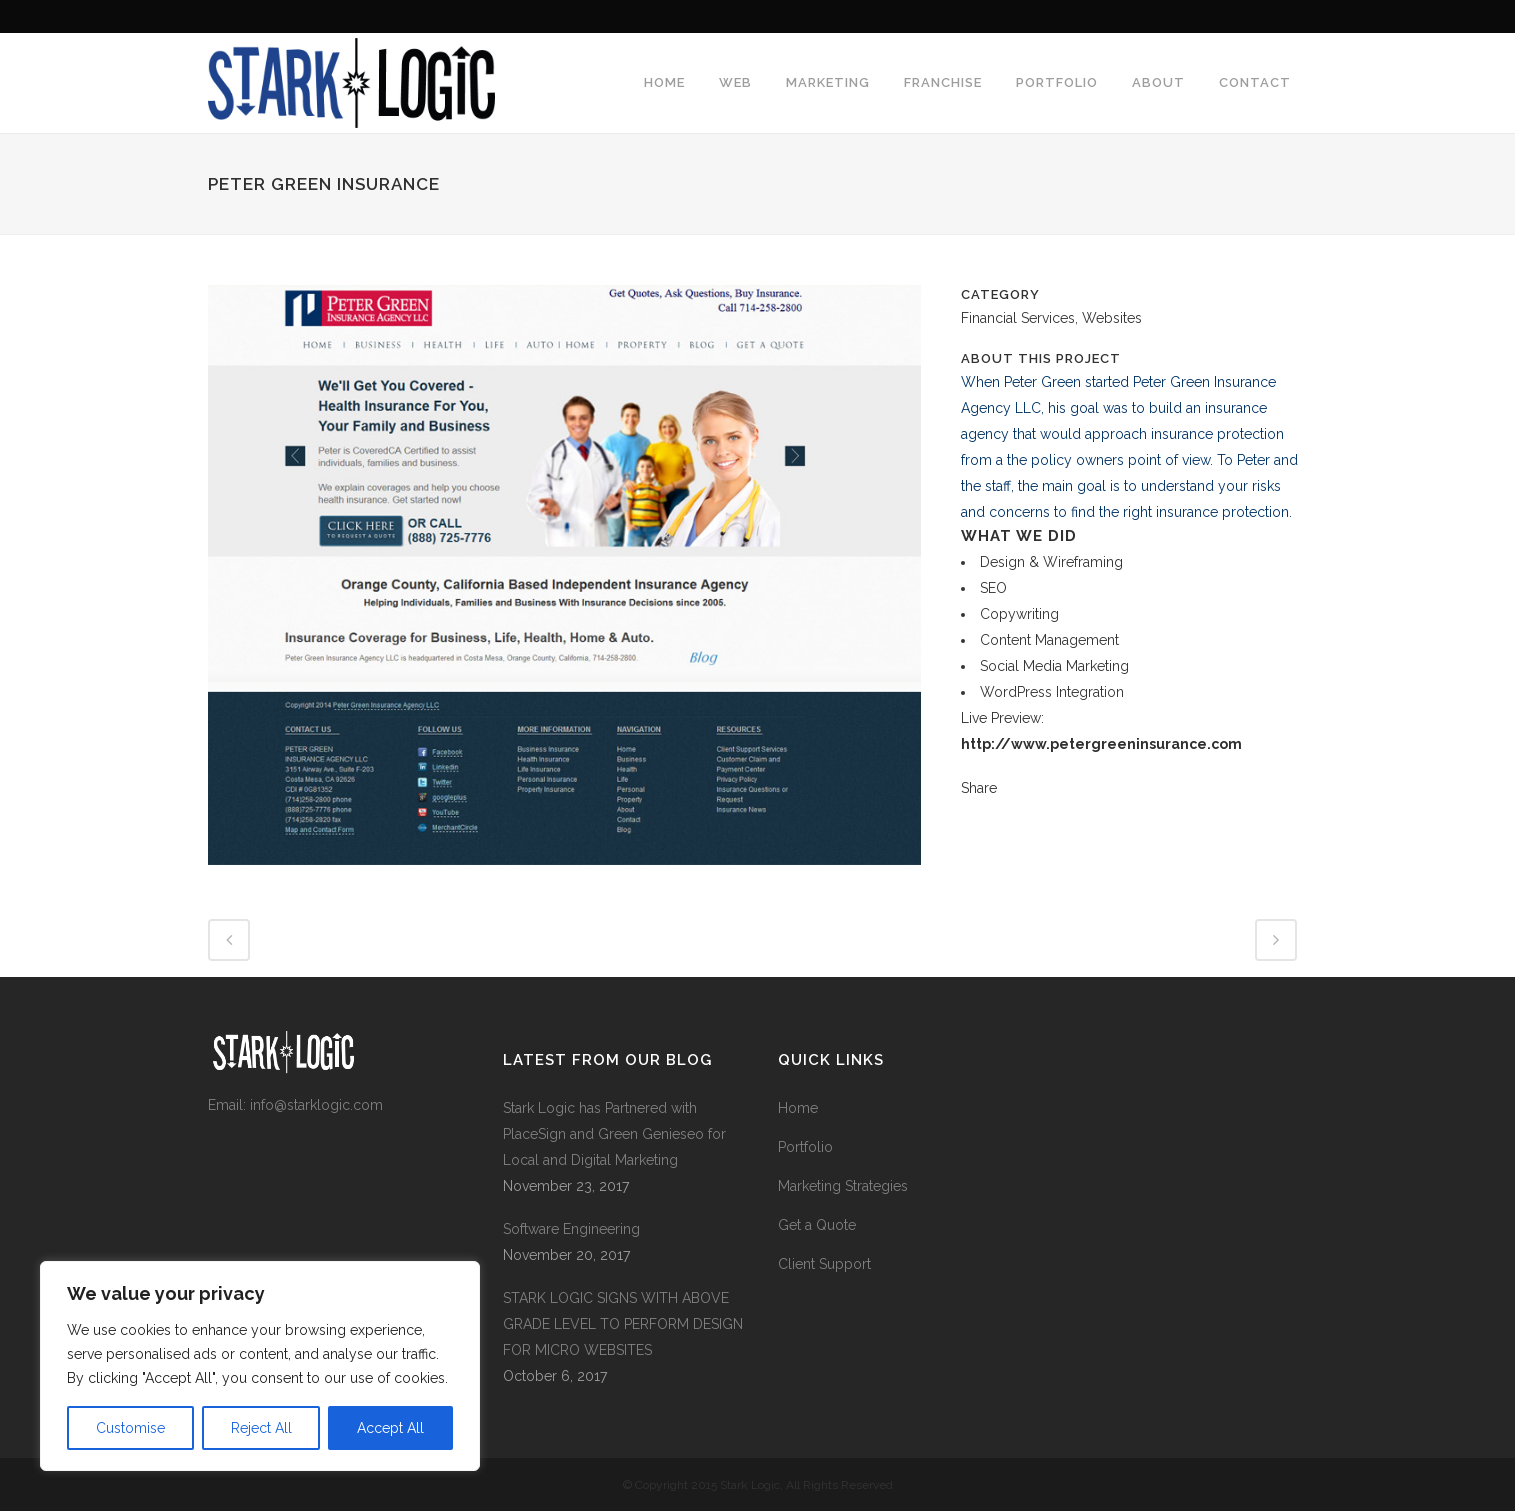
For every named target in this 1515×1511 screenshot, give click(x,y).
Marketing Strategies (843, 1186)
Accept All (390, 1428)
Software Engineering (571, 1229)
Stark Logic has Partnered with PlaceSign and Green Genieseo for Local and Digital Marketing (614, 1134)
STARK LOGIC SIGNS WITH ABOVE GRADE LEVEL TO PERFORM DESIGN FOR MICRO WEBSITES (623, 1324)
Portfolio (805, 1147)
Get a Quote (817, 1225)
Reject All (261, 1428)
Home (798, 1108)
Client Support (824, 1264)
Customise (130, 1428)
